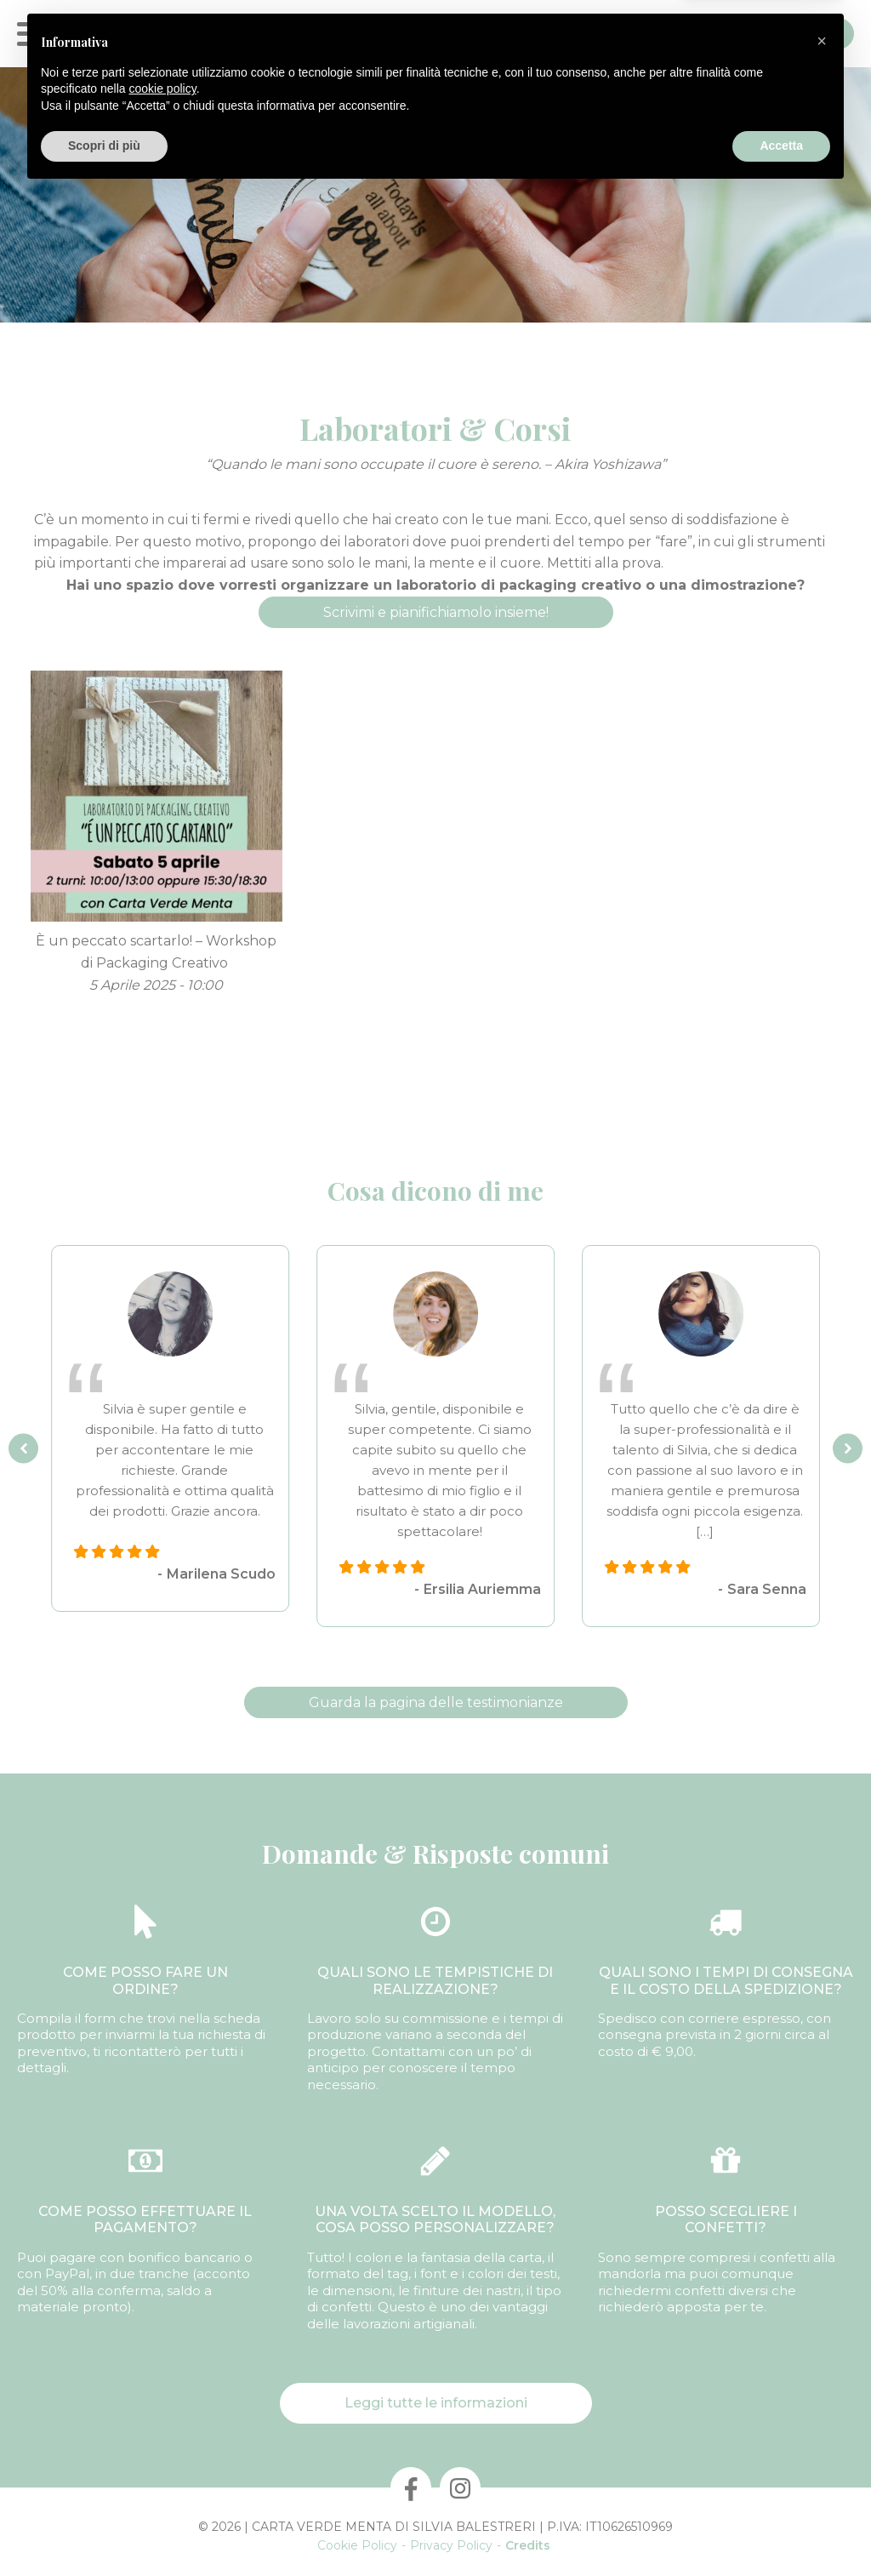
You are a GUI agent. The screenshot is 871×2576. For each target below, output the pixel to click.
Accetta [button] (781, 2529)
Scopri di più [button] (104, 2529)
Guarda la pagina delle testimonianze (436, 1702)
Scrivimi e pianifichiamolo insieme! (436, 612)
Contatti (799, 34)
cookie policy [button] (162, 2472)
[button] (821, 2424)
